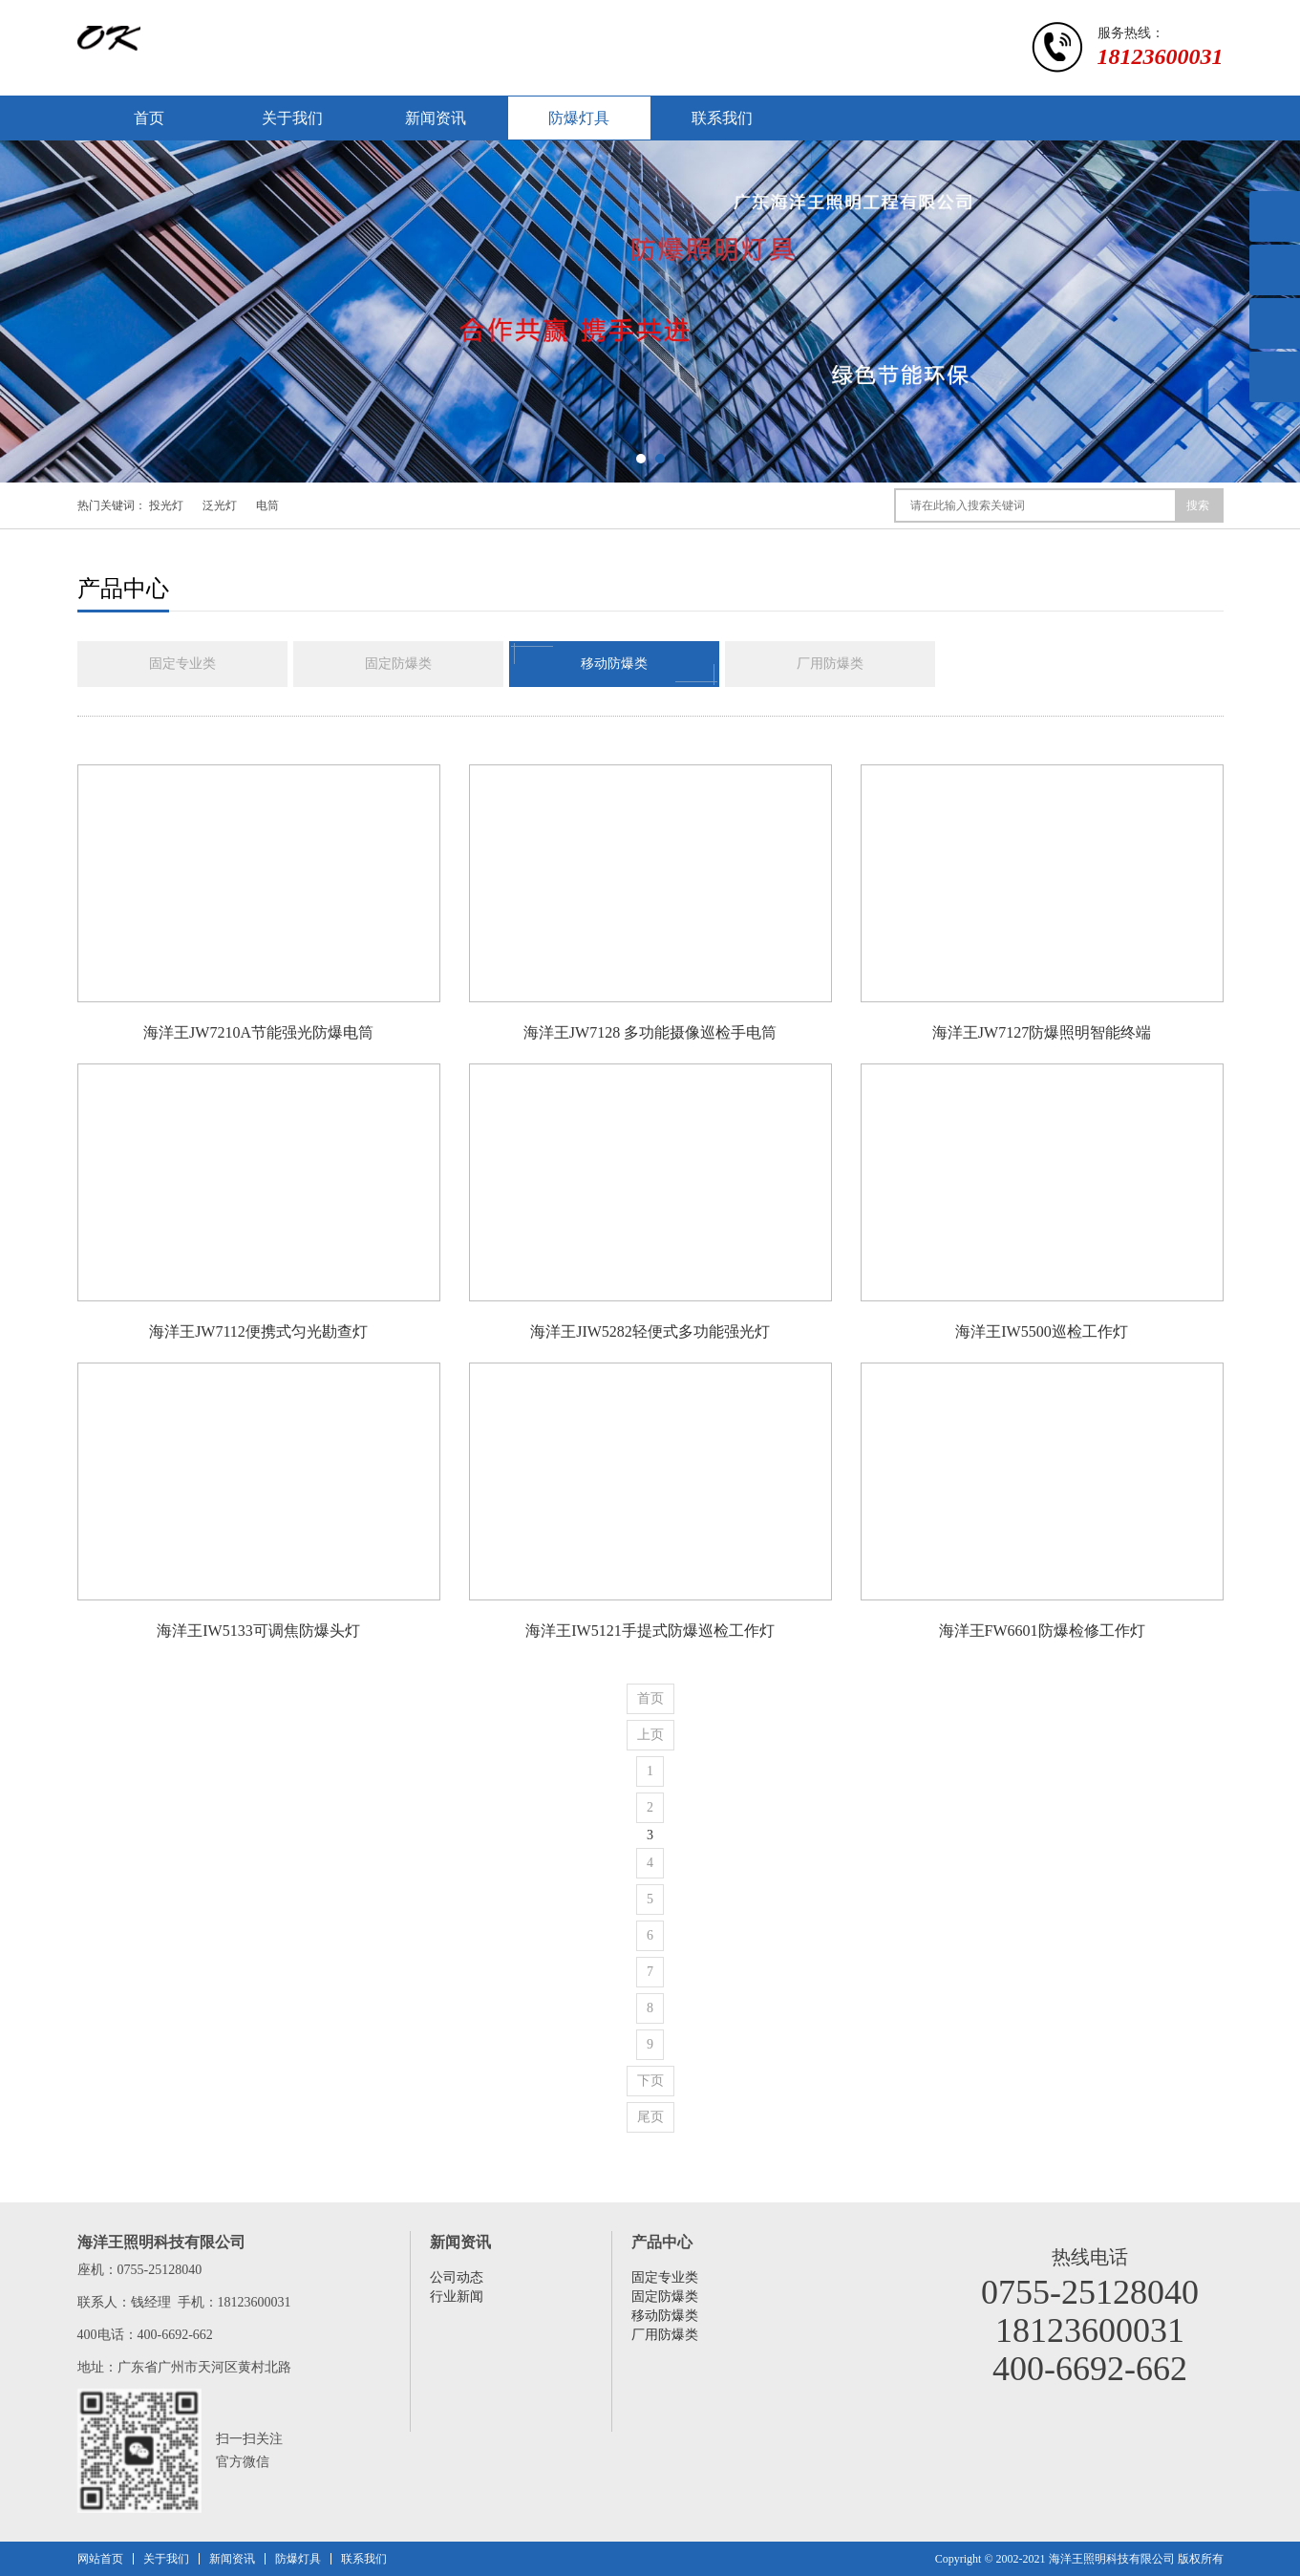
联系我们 (722, 118)
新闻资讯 (435, 118)
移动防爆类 (614, 664)
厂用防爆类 (830, 663)
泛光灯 (219, 505)
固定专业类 (182, 663)
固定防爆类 (398, 663)
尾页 (650, 2117)
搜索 (1197, 505)
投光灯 (166, 505)
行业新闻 (456, 2296)
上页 (650, 1735)
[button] (641, 458)
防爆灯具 (578, 118)
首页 (149, 118)
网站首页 (100, 2559)
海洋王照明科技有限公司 (1112, 2558)
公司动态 (456, 2277)
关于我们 (292, 118)
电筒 (267, 505)
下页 (650, 2080)
